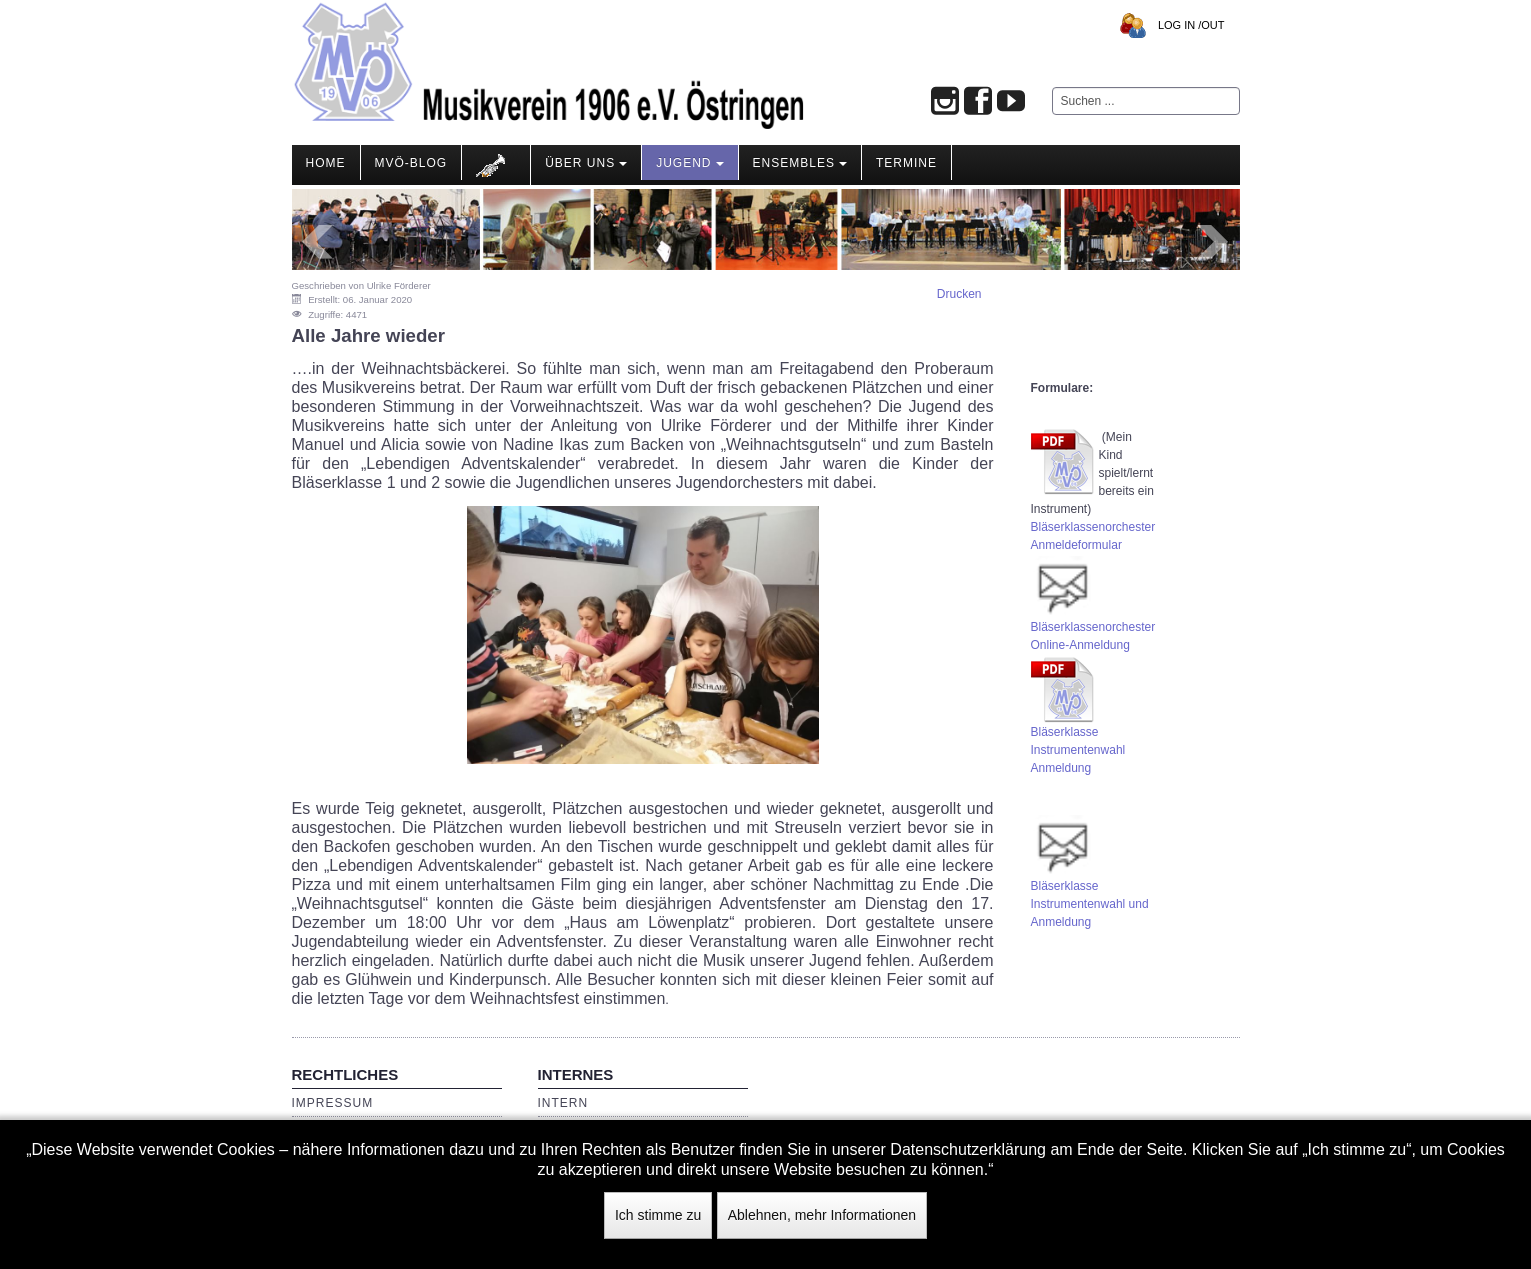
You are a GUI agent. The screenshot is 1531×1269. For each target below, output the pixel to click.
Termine (906, 163)
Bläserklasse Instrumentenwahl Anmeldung (1078, 750)
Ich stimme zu (658, 1215)
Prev (318, 242)
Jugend (689, 163)
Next (1214, 242)
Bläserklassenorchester (1093, 527)
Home (326, 163)
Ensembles (800, 163)
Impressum (333, 1103)
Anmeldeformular (1076, 545)
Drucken (959, 294)
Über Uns (586, 163)
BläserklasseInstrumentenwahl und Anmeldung (1090, 904)
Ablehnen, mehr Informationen (822, 1215)
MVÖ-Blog (411, 163)
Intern (563, 1103)
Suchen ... (1052, 87)
